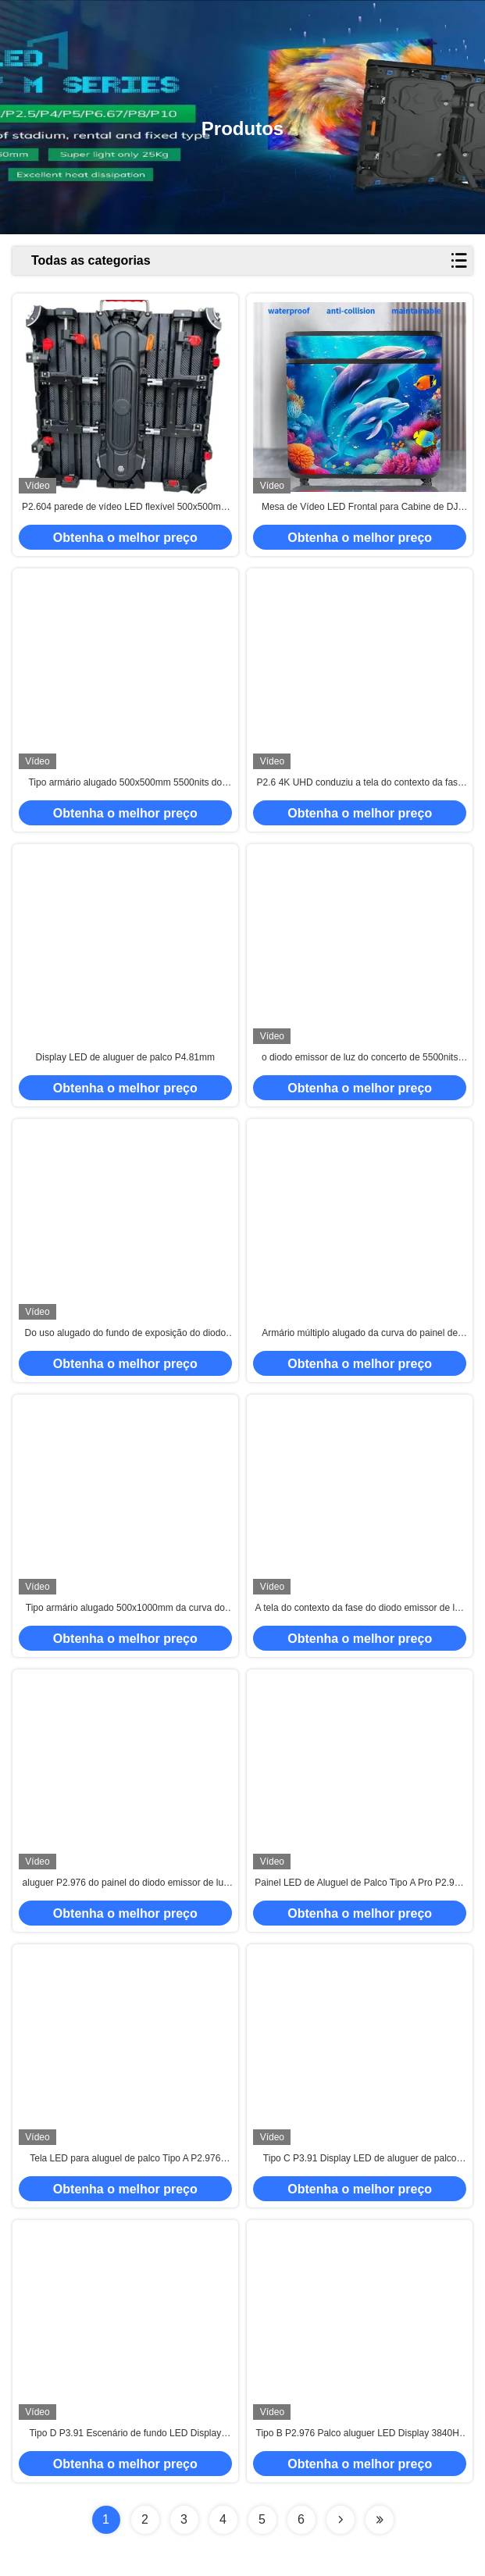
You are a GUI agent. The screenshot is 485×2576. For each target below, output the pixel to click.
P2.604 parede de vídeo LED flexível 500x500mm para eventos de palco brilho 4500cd (125, 507)
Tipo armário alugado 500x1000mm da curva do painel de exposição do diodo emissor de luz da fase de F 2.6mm (125, 1608)
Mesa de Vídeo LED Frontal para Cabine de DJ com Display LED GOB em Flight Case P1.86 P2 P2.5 (360, 507)
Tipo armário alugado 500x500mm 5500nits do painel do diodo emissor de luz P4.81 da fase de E (125, 783)
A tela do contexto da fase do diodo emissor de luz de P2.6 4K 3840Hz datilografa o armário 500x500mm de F (360, 1608)
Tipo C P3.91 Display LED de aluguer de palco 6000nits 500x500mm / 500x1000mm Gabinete (360, 2159)
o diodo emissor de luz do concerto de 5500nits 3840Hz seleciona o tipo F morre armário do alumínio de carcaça (360, 1058)
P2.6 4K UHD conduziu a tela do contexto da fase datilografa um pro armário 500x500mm (360, 783)
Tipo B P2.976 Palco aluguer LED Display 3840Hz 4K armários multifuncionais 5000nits (360, 2434)
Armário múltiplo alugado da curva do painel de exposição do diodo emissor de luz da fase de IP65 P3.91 (360, 1333)
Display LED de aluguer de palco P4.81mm (125, 1057)
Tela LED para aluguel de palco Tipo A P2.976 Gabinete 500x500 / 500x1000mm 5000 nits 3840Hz (125, 2159)
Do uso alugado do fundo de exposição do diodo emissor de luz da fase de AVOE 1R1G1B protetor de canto (125, 1333)
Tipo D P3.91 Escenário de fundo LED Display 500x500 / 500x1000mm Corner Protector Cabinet (125, 2434)
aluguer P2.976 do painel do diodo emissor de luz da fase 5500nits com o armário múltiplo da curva (126, 1883)
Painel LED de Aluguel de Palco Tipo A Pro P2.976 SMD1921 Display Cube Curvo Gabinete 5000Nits (360, 1883)
